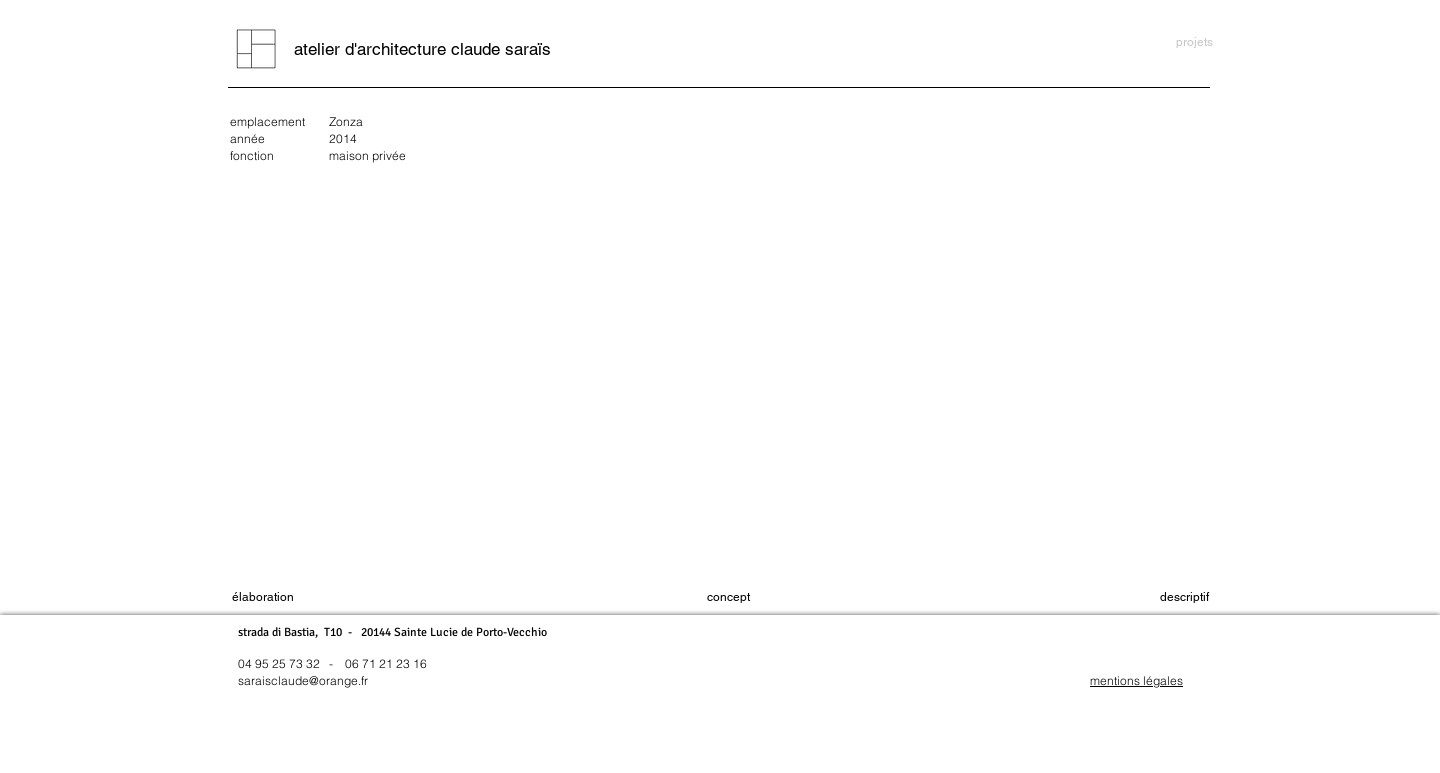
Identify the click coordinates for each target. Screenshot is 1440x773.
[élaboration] (262, 597)
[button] (1184, 597)
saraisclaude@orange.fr (303, 680)
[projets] (1194, 42)
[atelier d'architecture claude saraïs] (422, 49)
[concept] (728, 597)
